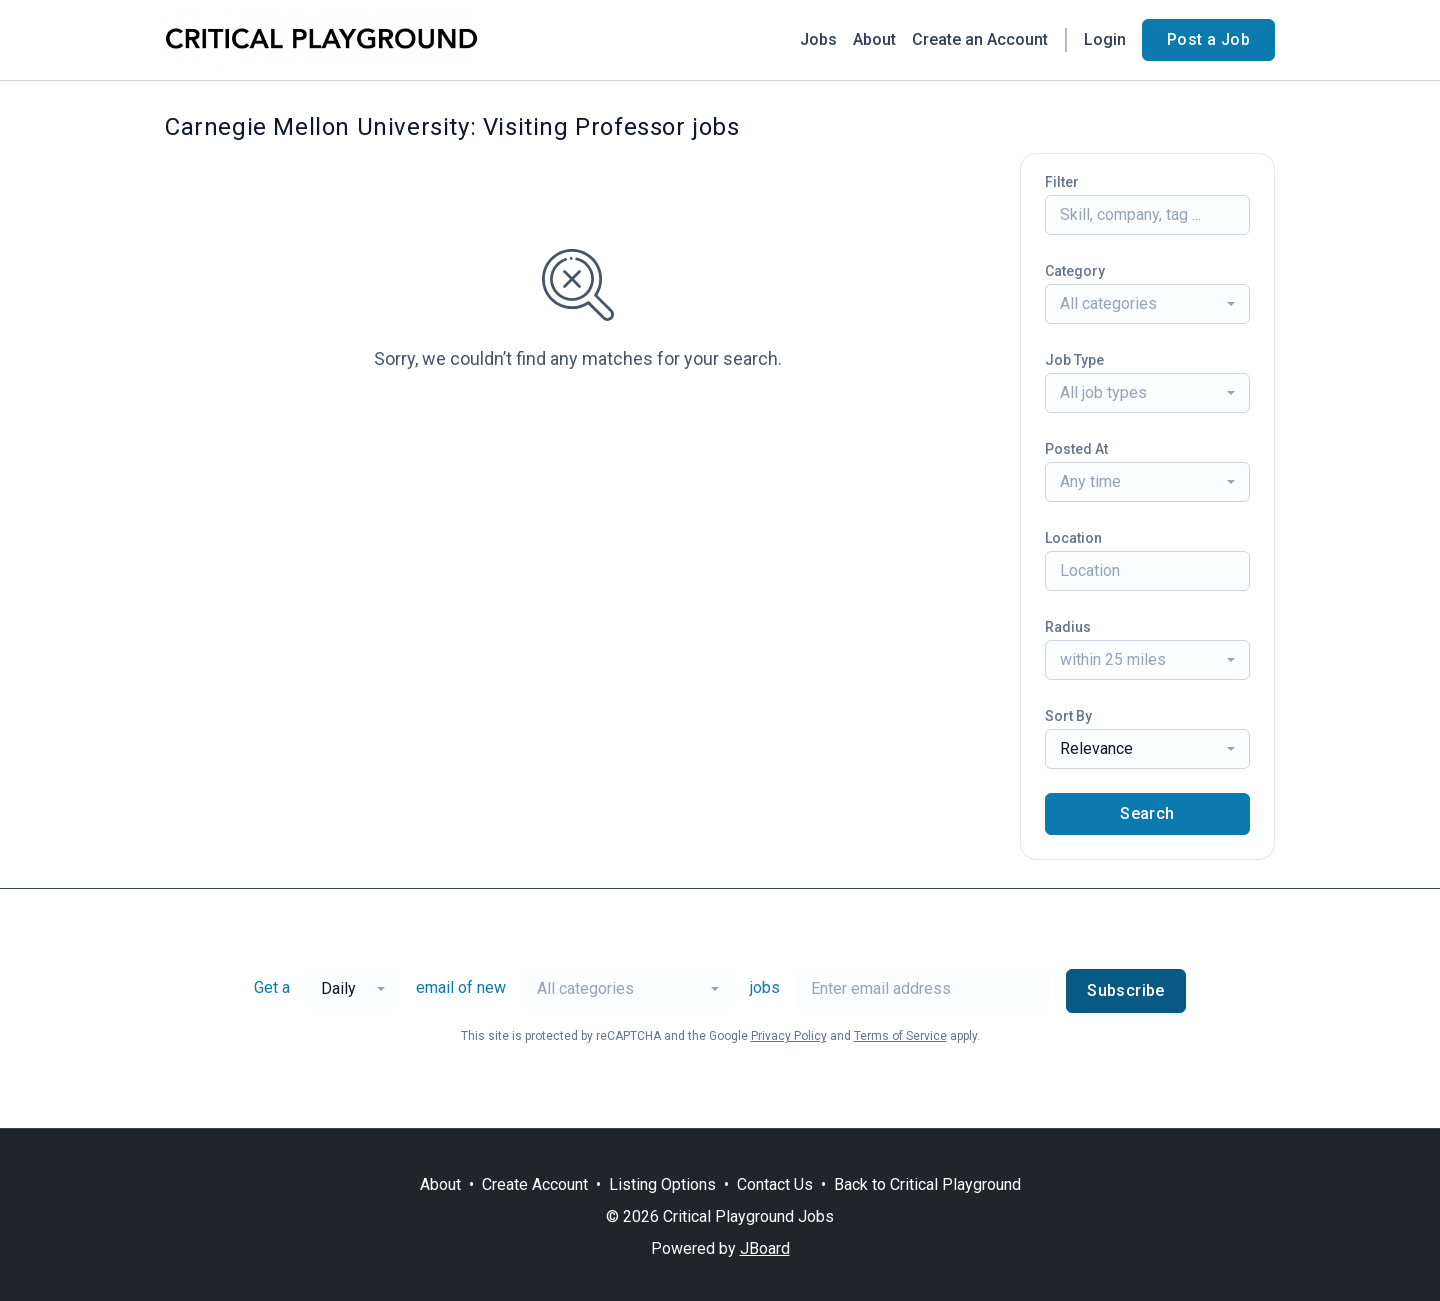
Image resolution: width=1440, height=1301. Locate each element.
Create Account (535, 1184)
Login (1105, 39)
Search (1147, 813)
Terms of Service (900, 1036)
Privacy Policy (789, 1036)
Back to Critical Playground (927, 1184)
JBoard (765, 1248)
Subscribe (1126, 990)
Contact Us (775, 1184)
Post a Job (1208, 39)
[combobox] (1147, 304)
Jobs (818, 39)
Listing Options (662, 1184)
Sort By (1068, 716)
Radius (1068, 627)
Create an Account (980, 39)
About (874, 39)
